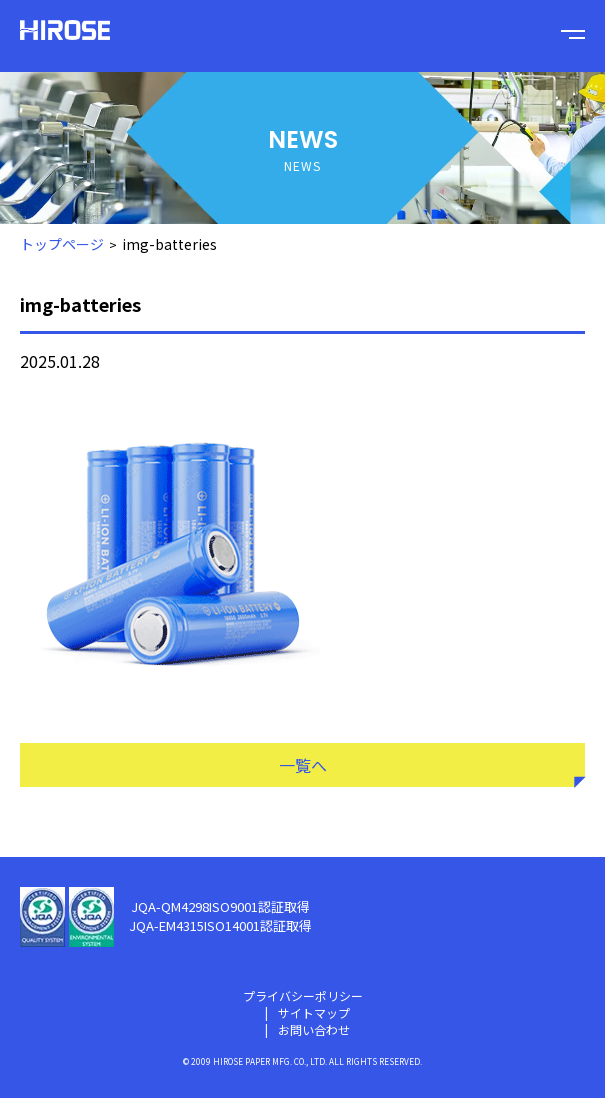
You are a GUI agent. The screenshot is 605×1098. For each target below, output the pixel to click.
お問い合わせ (314, 1029)
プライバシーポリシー (303, 995)
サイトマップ (314, 1012)
